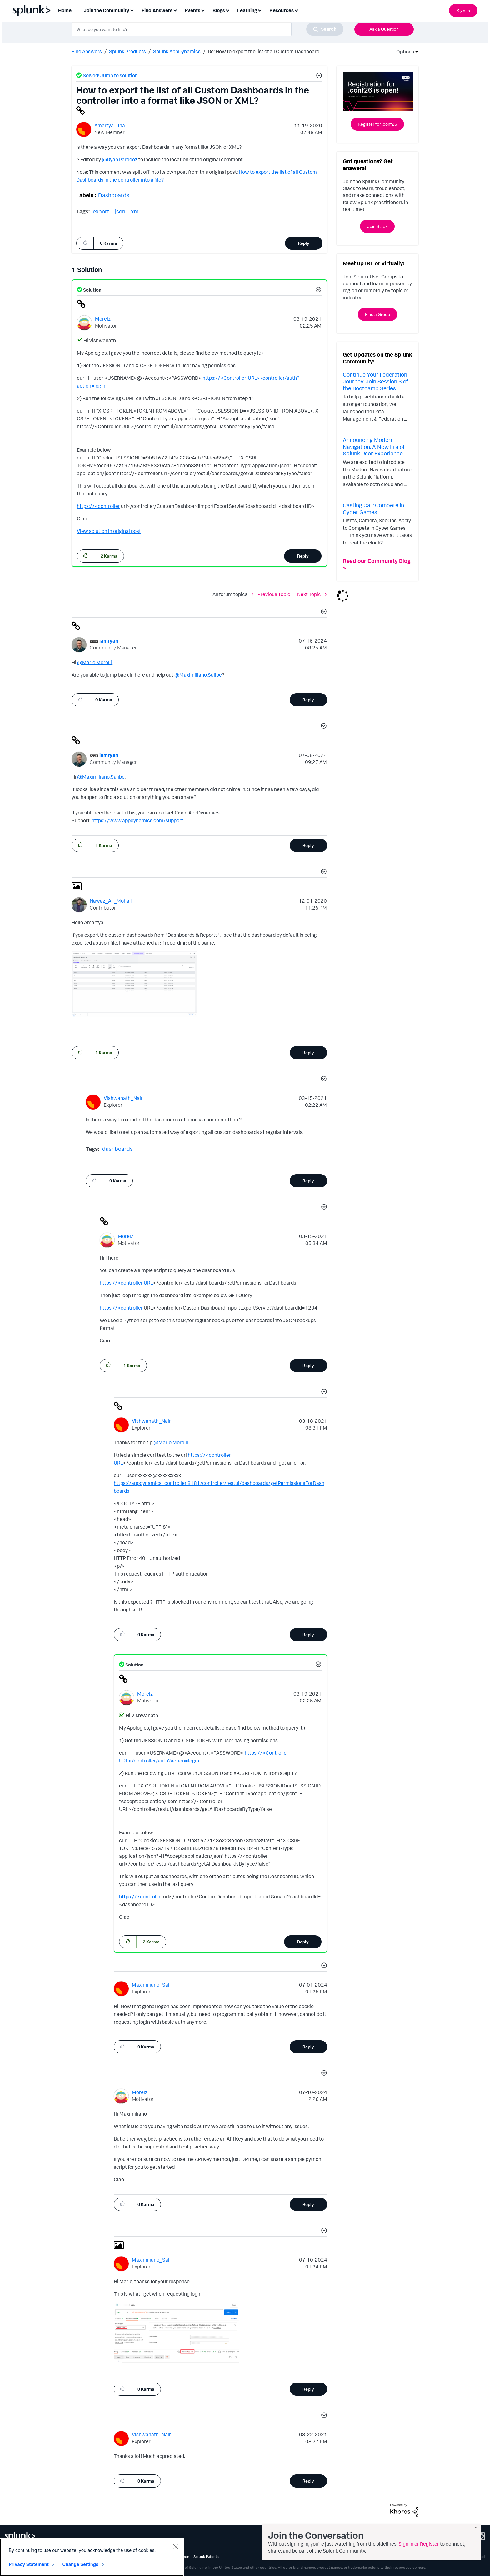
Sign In (463, 10)
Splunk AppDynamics (177, 51)
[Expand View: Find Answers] (175, 10)
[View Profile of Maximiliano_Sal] (150, 1985)
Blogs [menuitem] (218, 10)
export (101, 211)
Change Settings (80, 2564)
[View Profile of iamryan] (108, 641)
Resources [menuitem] (281, 10)
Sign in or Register (418, 2544)
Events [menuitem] (192, 10)
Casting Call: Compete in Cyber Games (373, 508)
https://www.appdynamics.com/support (137, 820)
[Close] (175, 2546)
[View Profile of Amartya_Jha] (109, 125)
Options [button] (403, 51)
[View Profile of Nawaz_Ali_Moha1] (111, 901)
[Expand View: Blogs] (227, 10)
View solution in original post (109, 531)
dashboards (117, 1148)
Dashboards (113, 195)
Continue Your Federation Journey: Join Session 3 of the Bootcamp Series (375, 381)
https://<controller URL (126, 1283)
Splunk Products (127, 51)
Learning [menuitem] (247, 10)
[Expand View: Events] (203, 10)
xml (135, 211)
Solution (92, 290)
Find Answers (87, 51)
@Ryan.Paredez (120, 159)
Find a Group (377, 314)
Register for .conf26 (377, 124)
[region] (92, 2557)
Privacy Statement (29, 2564)
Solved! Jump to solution (110, 75)
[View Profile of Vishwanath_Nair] (123, 1098)
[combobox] (207, 29)
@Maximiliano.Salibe (198, 675)
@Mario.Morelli (94, 662)
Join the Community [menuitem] (106, 10)
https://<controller (98, 506)
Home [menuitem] (65, 10)
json (120, 211)
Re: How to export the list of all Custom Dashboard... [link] (265, 51)
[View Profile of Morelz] (103, 319)
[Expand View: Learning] (260, 10)
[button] (318, 76)
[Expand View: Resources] (296, 10)
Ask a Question (384, 29)
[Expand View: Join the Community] (132, 10)
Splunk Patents (206, 2556)
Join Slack (377, 226)
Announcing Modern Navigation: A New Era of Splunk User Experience (374, 446)
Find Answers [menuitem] (157, 10)
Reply (303, 243)
